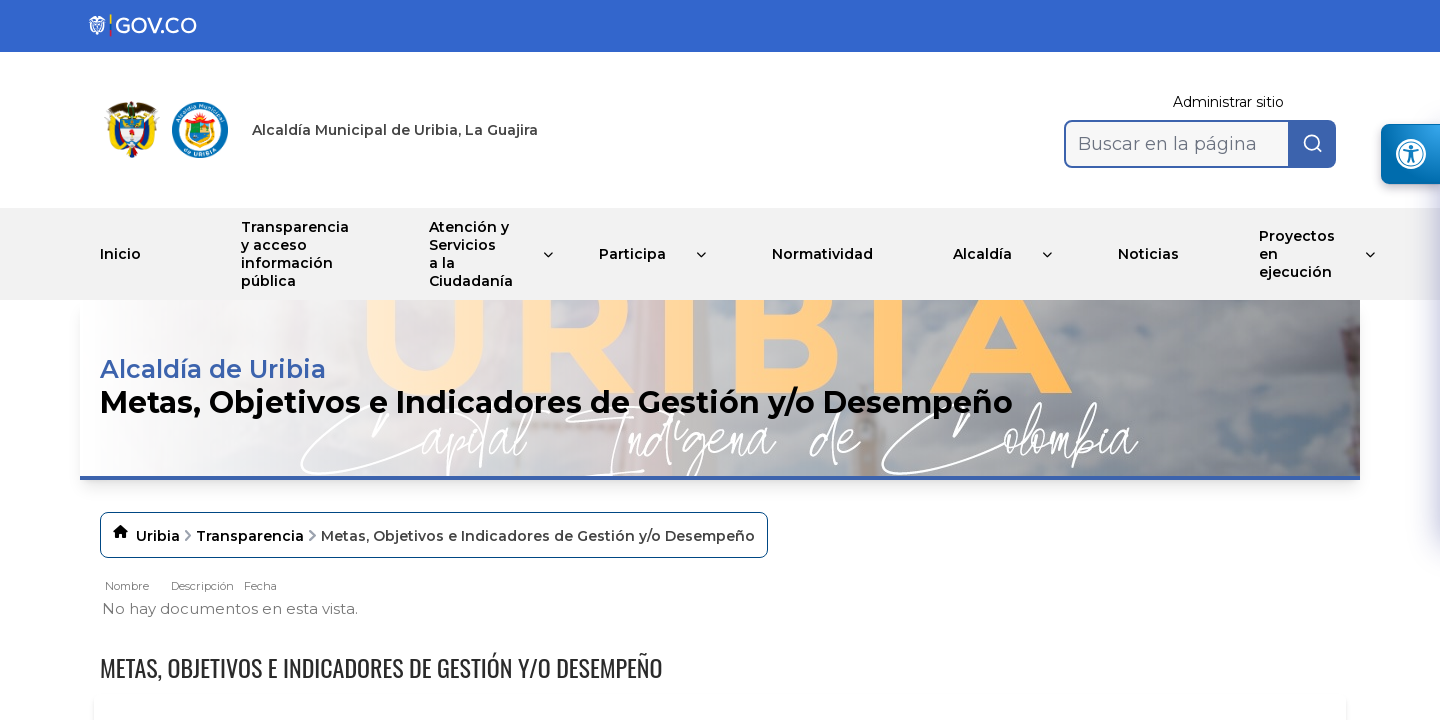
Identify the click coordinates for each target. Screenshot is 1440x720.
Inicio (120, 254)
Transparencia (250, 536)
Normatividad (822, 254)
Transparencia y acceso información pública (295, 254)
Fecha (260, 586)
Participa (632, 254)
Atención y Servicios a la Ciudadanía (471, 254)
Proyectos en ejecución (1297, 254)
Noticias (1148, 254)
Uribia (158, 536)
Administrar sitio (1228, 102)
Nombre (127, 586)
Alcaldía (982, 254)
